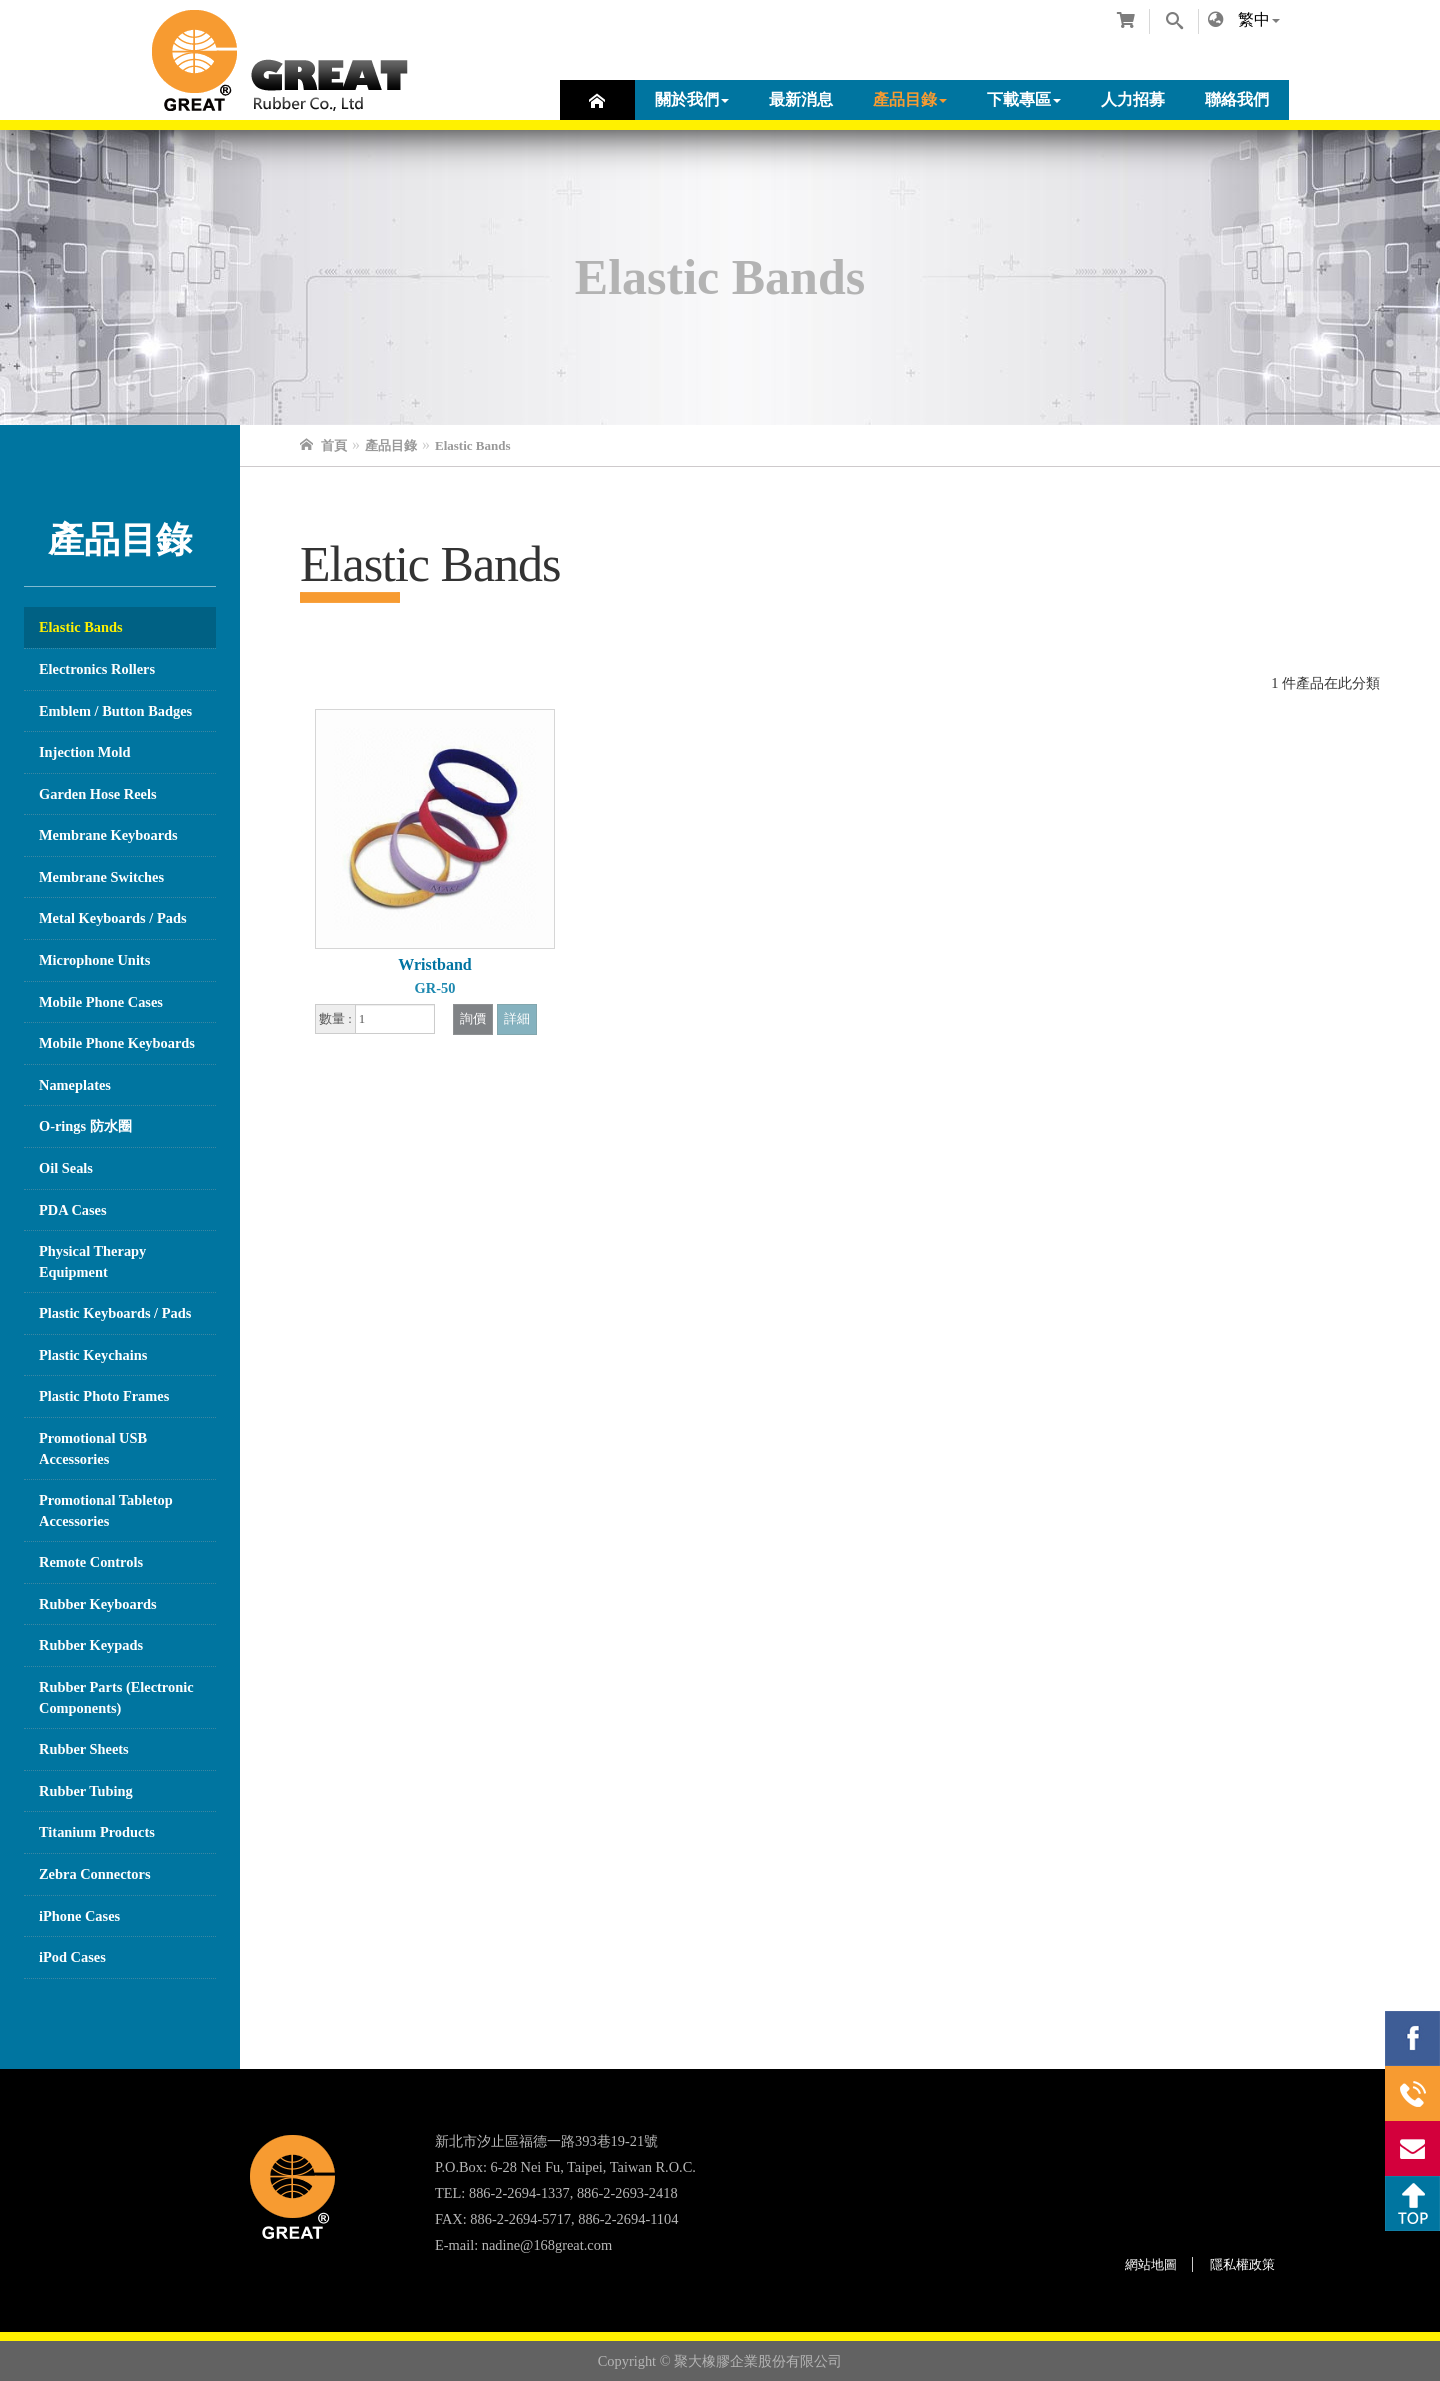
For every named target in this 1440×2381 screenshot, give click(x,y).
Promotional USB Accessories (93, 1448)
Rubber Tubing (86, 1791)
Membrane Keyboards (108, 835)
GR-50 (435, 988)
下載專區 (1024, 99)
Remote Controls (91, 1562)
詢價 (473, 1019)
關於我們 (692, 99)
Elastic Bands (81, 627)
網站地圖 (1151, 2264)
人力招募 (1133, 99)
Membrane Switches (101, 877)
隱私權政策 (1242, 2264)
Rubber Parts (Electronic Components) (116, 1697)
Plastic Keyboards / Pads (115, 1313)
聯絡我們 (1237, 99)
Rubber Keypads (91, 1645)
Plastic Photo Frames (104, 1396)
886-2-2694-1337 (1412, 2093)
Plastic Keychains (93, 1355)
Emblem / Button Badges (115, 711)
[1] (395, 1019)
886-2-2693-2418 (627, 2193)
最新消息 (801, 99)
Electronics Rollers (97, 669)
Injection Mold (85, 752)
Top (1412, 2203)
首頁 (597, 100)
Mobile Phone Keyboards (117, 1043)
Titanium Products (97, 1832)
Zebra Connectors (95, 1874)
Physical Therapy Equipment (92, 1261)
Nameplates (75, 1085)
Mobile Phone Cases (101, 1002)
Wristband (435, 964)
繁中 (1254, 19)
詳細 (517, 1019)
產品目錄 (910, 99)
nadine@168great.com (547, 2245)
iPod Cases (72, 1957)
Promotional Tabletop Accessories (106, 1510)
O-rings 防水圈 (85, 1126)
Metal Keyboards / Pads (113, 918)
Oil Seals (66, 1168)
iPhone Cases (79, 1916)
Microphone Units (94, 960)
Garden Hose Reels (98, 794)
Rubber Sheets (84, 1749)
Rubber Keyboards (98, 1604)
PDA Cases (73, 1210)
